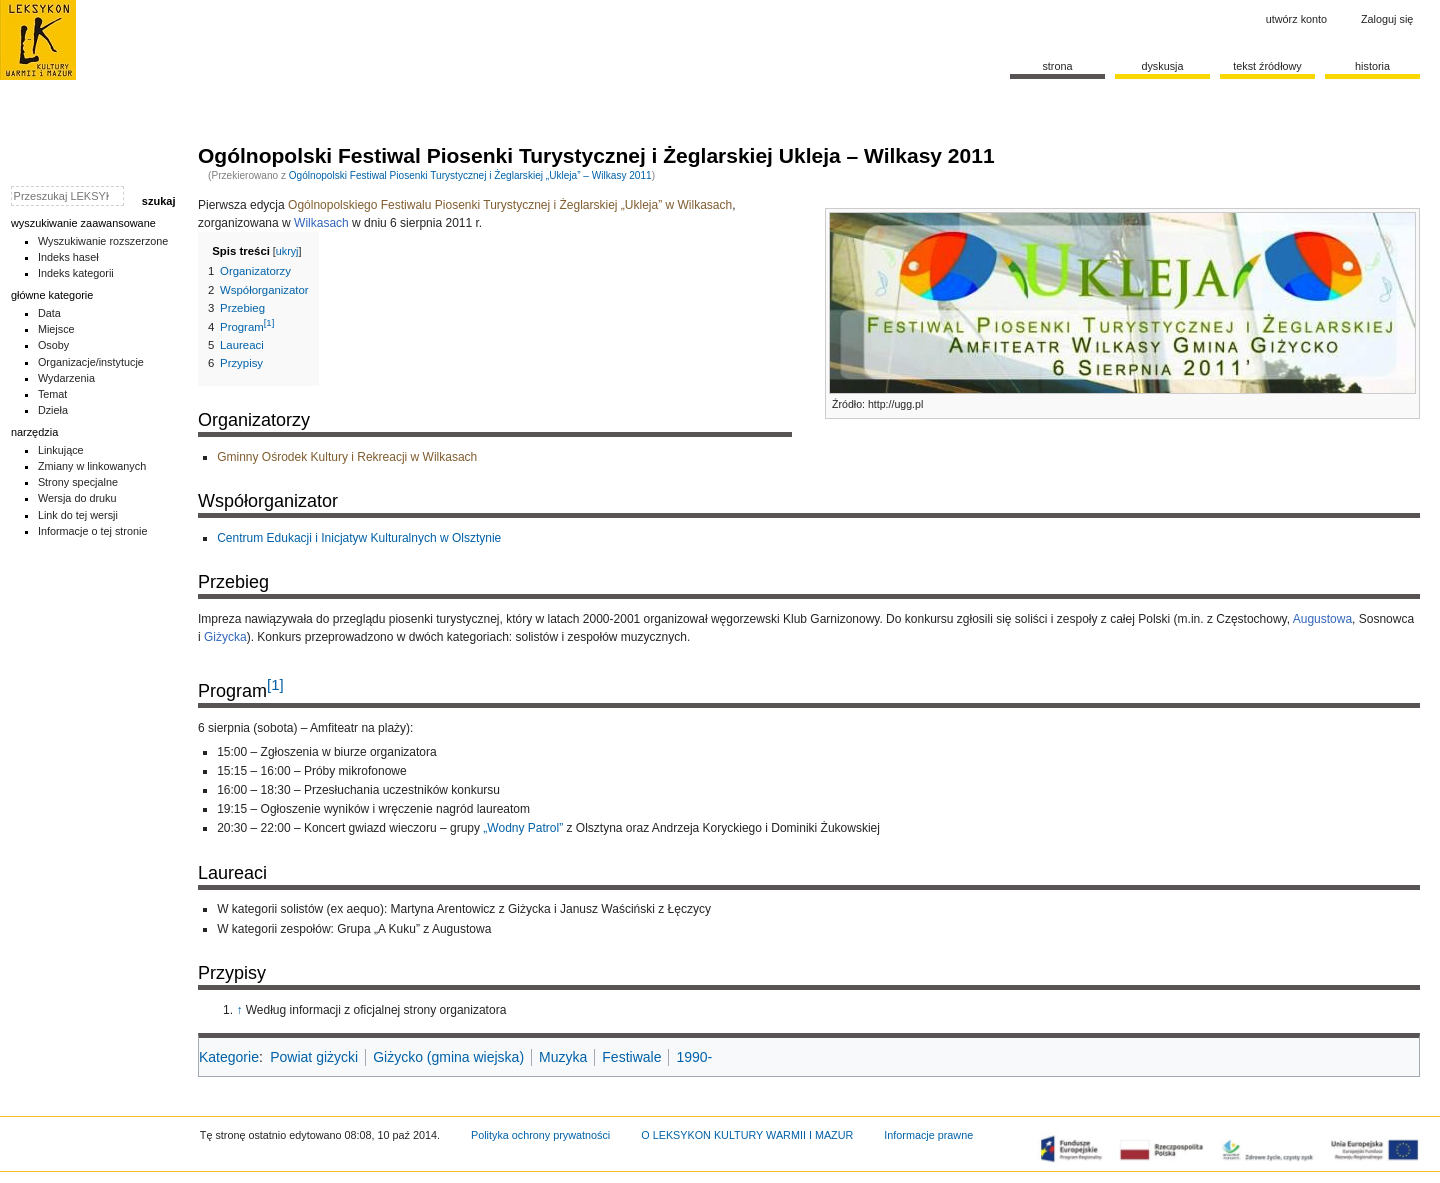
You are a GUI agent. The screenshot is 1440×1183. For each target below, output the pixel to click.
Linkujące (61, 450)
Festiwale (631, 1057)
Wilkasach (321, 223)
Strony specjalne (78, 482)
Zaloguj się (1387, 19)
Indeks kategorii (76, 273)
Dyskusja (1162, 66)
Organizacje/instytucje (91, 362)
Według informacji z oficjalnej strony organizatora (376, 1010)
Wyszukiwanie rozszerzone (103, 241)
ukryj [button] (287, 251)
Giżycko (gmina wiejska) (448, 1057)
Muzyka (563, 1057)
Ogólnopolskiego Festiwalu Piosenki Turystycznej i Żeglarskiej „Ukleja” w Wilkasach (510, 205)
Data (49, 313)
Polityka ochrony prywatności (540, 1135)
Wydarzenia (66, 378)
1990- (694, 1057)
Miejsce (56, 329)
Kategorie (229, 1057)
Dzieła (53, 410)
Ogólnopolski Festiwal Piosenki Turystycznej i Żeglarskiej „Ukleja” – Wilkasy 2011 (470, 175)
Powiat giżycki (314, 1057)
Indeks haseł (68, 257)
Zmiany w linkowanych (92, 466)
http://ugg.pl (895, 404)
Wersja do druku (77, 498)
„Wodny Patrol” (523, 828)
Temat (53, 394)
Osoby (53, 345)
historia (1372, 66)
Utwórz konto (1296, 19)
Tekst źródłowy (1267, 66)
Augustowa (1322, 619)
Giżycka (225, 637)
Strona (1057, 66)
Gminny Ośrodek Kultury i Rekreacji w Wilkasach (347, 457)
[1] (275, 684)
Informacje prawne (928, 1135)
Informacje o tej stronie (93, 531)
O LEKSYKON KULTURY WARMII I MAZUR (747, 1135)
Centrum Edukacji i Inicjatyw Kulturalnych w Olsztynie (359, 538)
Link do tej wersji (78, 515)
